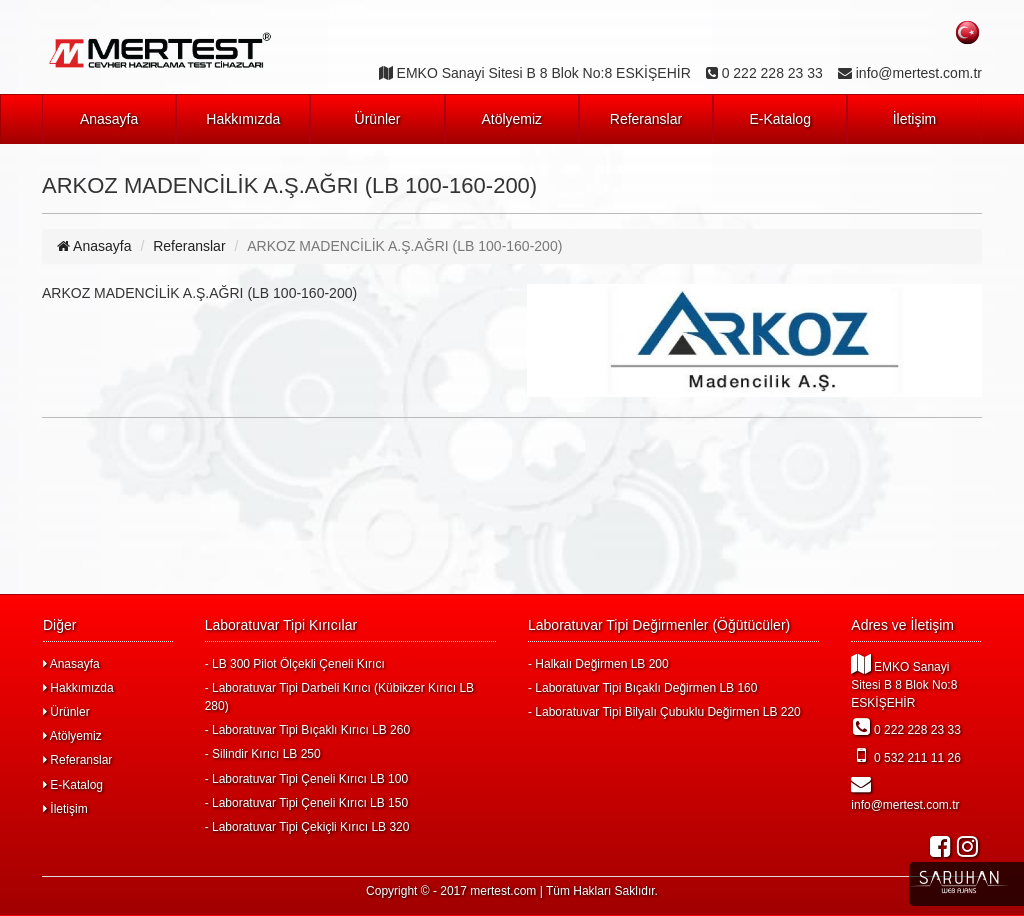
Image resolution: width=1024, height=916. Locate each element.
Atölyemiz (511, 119)
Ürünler (378, 119)
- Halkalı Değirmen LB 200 (598, 664)
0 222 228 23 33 (906, 727)
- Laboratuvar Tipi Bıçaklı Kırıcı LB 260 (307, 730)
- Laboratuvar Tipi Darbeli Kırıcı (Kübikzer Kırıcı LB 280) (339, 697)
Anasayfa (109, 119)
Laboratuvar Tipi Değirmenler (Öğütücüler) (659, 625)
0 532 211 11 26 (906, 755)
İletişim (915, 119)
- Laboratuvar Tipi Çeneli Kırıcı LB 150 (306, 803)
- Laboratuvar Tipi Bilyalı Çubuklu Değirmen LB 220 (664, 712)
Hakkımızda (243, 119)
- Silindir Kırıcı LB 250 (263, 754)
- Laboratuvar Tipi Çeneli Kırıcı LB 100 (306, 779)
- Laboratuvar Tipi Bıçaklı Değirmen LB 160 (642, 688)
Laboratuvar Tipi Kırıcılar (281, 625)
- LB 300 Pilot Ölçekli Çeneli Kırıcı (295, 664)
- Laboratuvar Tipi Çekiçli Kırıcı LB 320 (307, 827)
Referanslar (646, 119)
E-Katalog (779, 119)
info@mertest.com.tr (905, 793)
